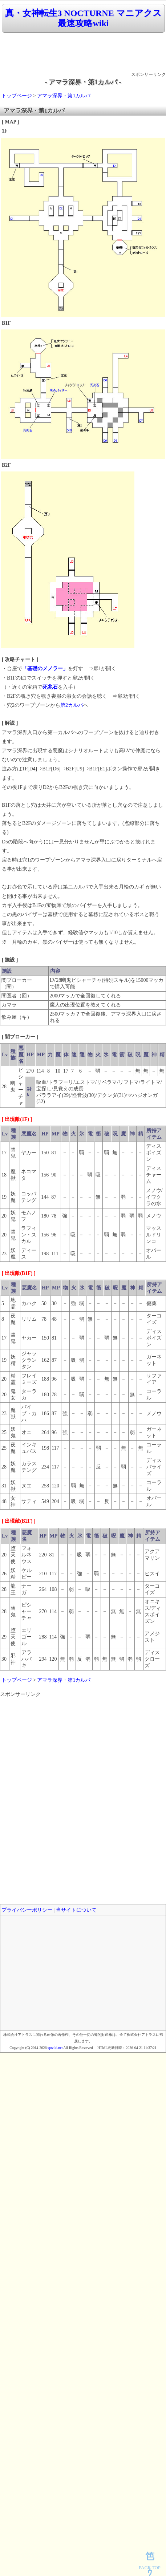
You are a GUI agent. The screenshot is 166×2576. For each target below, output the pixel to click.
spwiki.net (55, 2048)
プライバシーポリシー (26, 1910)
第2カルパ (71, 705)
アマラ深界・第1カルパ (63, 95)
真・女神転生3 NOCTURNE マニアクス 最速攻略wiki (83, 18)
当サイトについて (76, 1910)
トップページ (16, 95)
